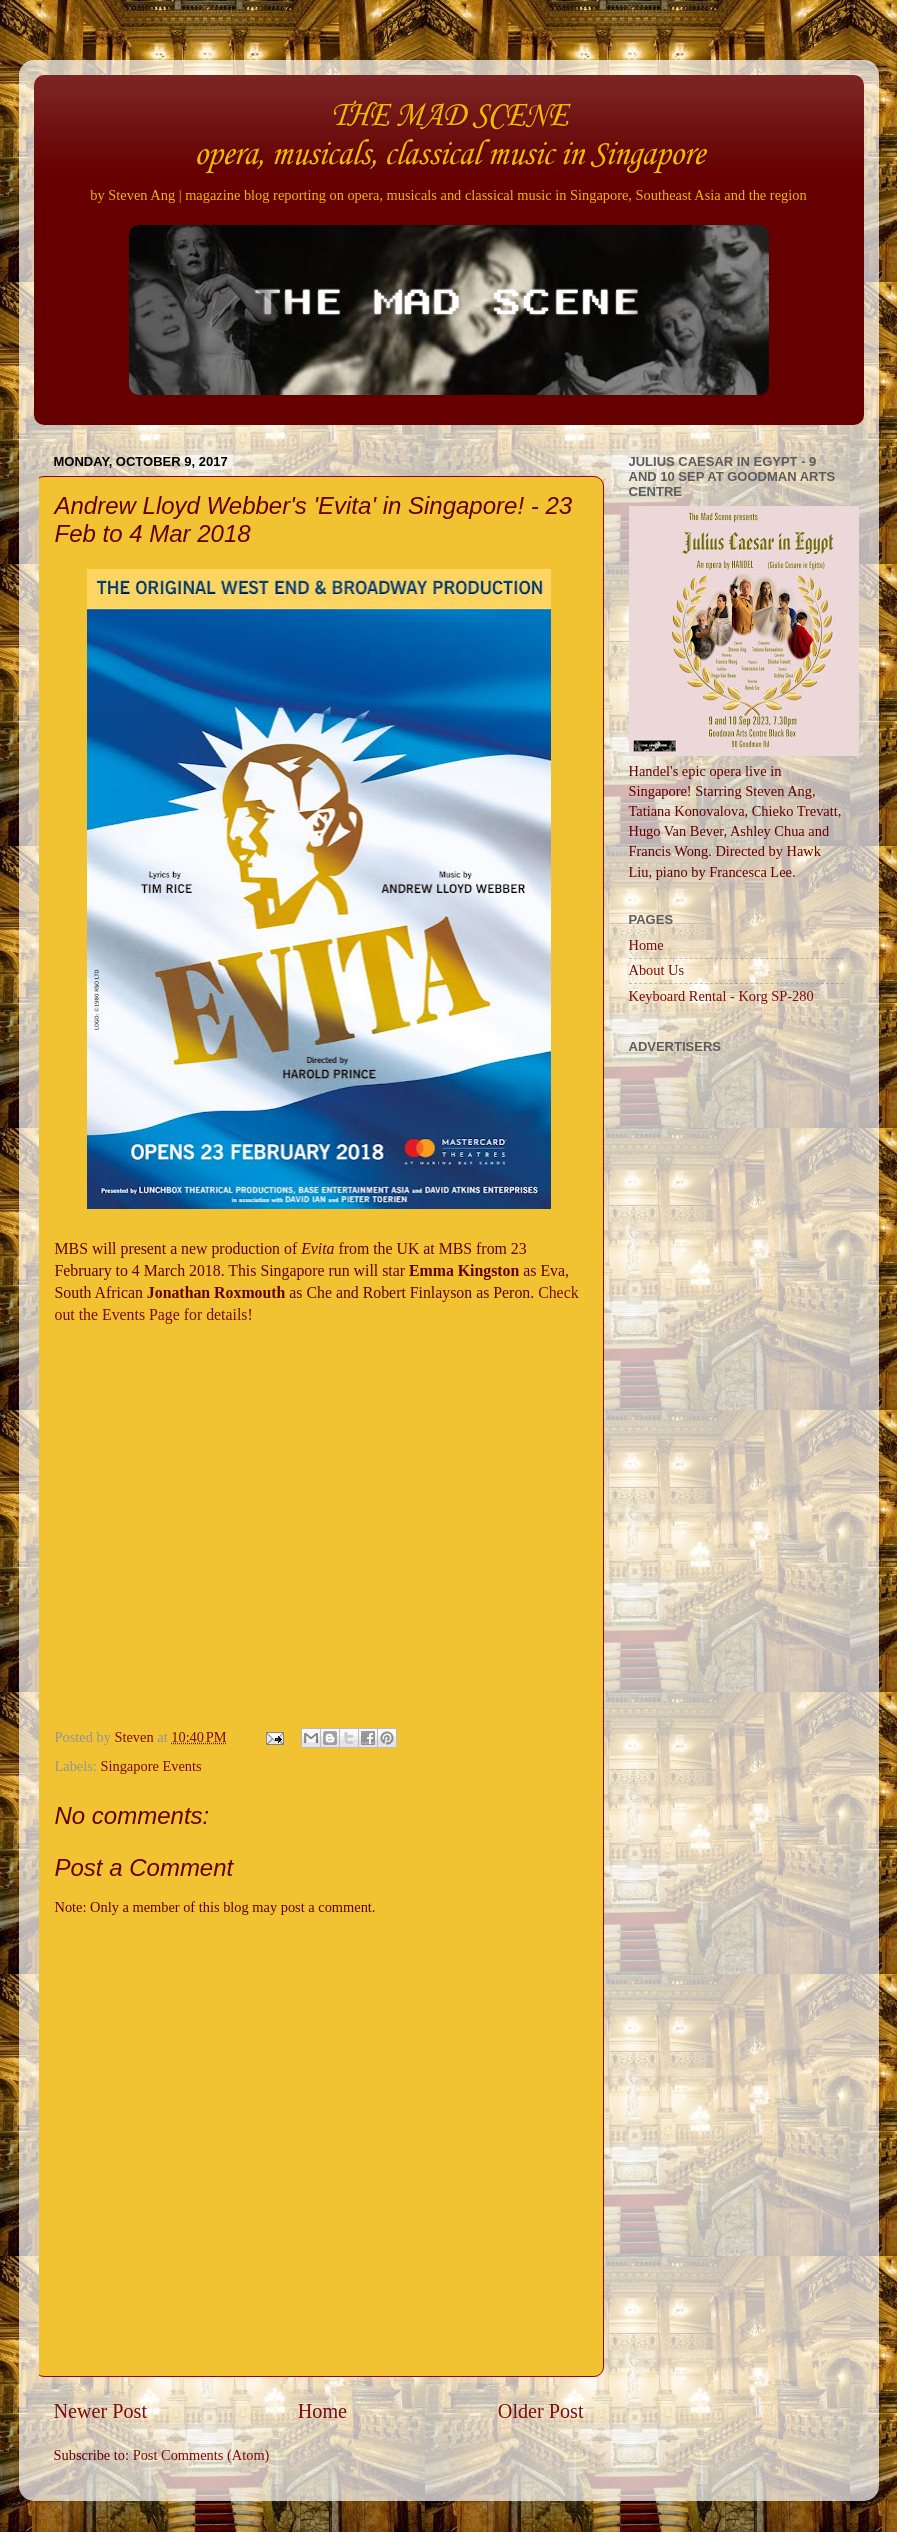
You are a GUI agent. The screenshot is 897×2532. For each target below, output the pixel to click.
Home (322, 2411)
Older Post (541, 2411)
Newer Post (101, 2411)
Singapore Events (150, 1766)
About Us (657, 970)
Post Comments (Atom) (201, 2455)
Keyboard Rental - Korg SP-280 (721, 996)
